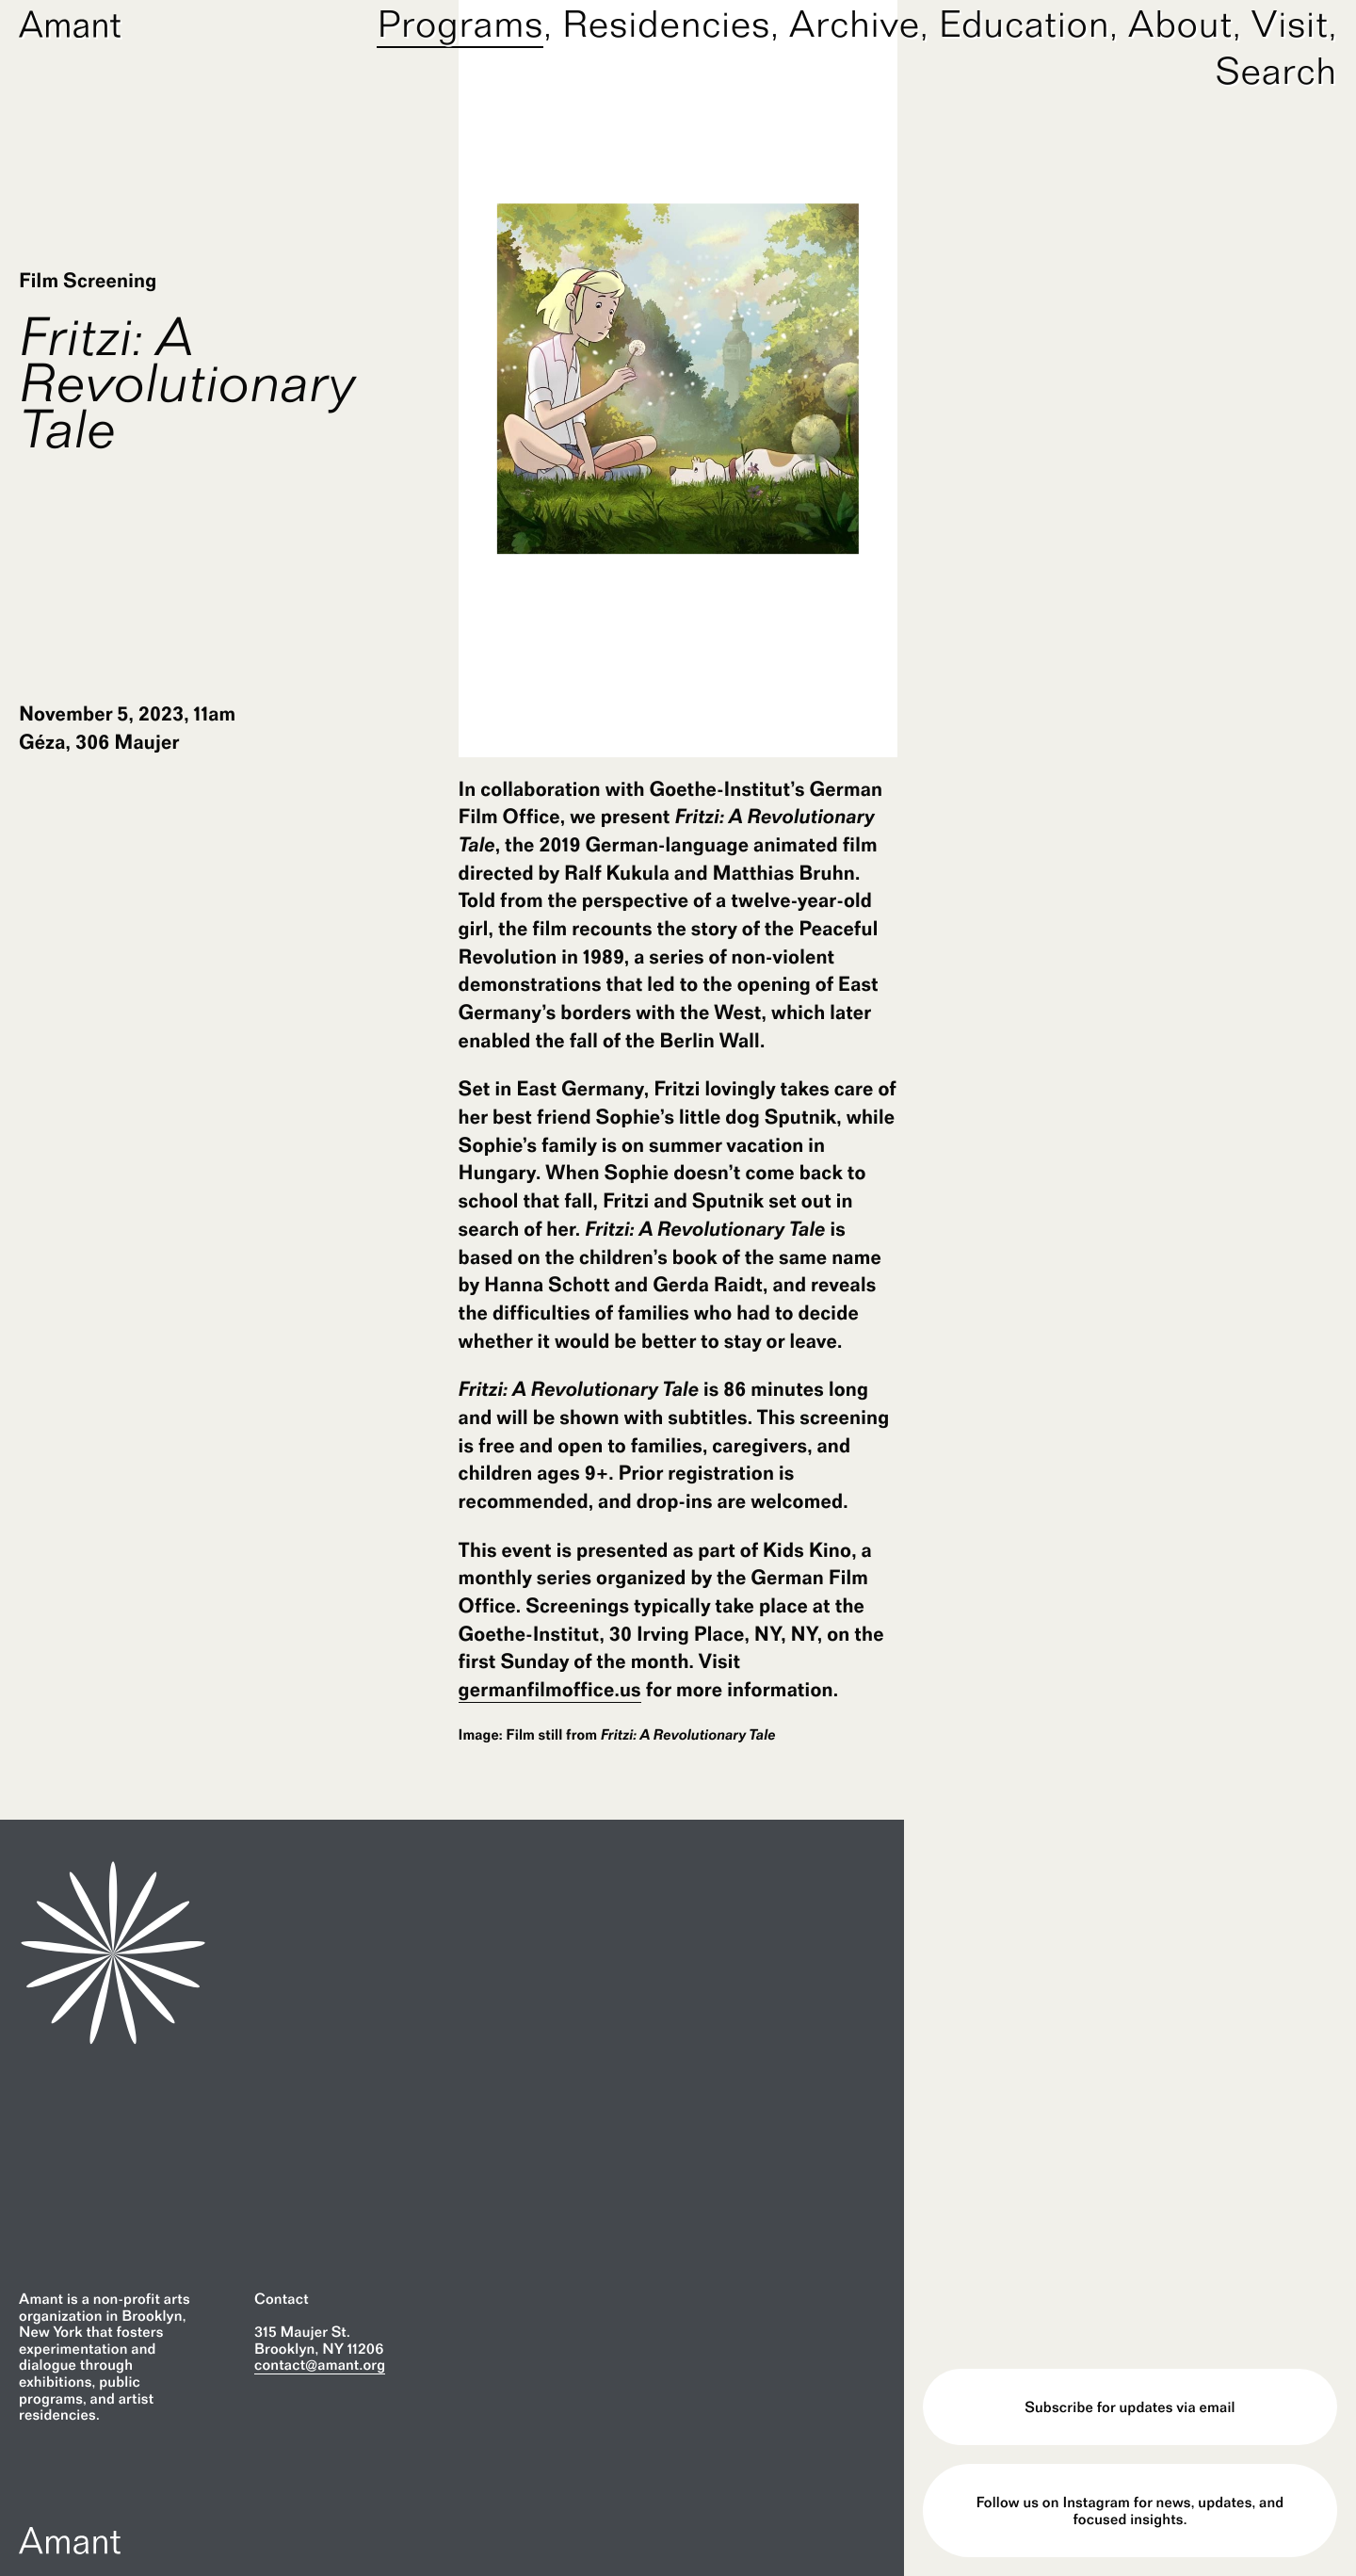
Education (1024, 23)
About (1180, 23)
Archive (854, 23)
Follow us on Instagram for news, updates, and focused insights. (1129, 2510)
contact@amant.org (319, 2364)
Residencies (666, 23)
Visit (1290, 23)
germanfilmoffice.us (550, 1689)
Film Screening (87, 280)
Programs (460, 23)
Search (1276, 70)
